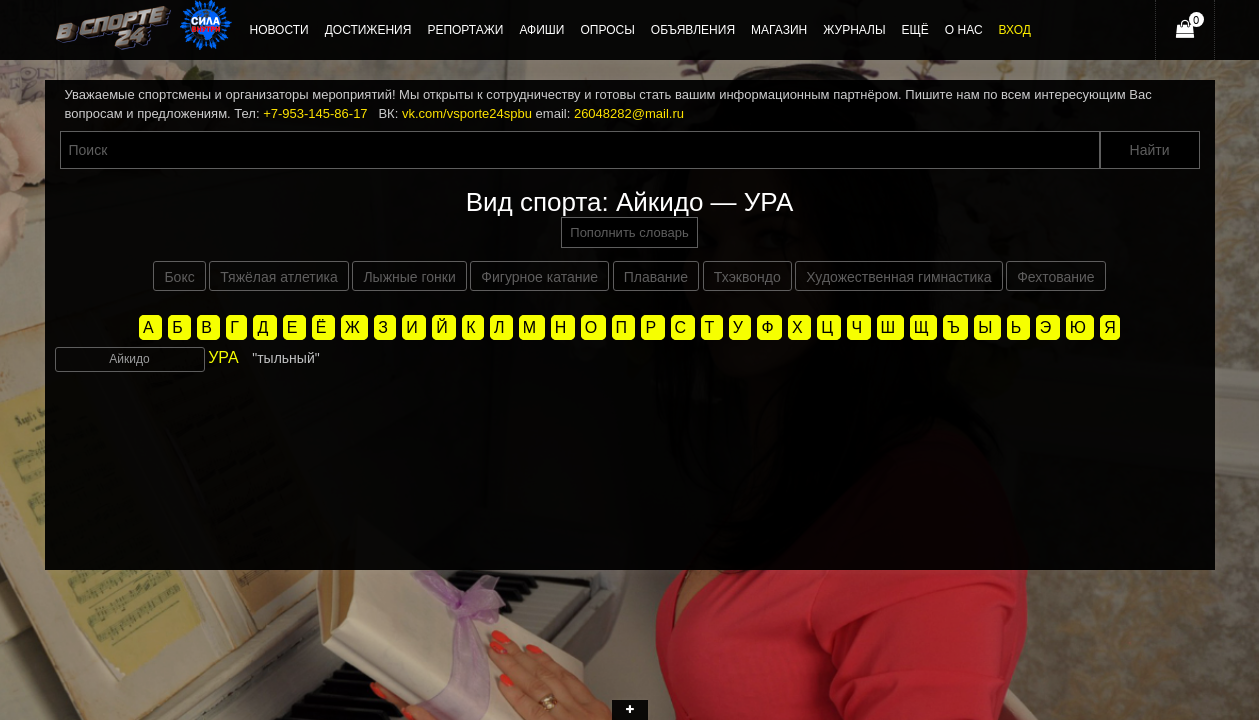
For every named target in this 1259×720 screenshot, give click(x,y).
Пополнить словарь (629, 232)
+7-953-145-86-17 (315, 113)
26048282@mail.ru (629, 113)
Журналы (854, 30)
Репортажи (465, 30)
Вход (1015, 30)
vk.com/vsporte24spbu (467, 113)
